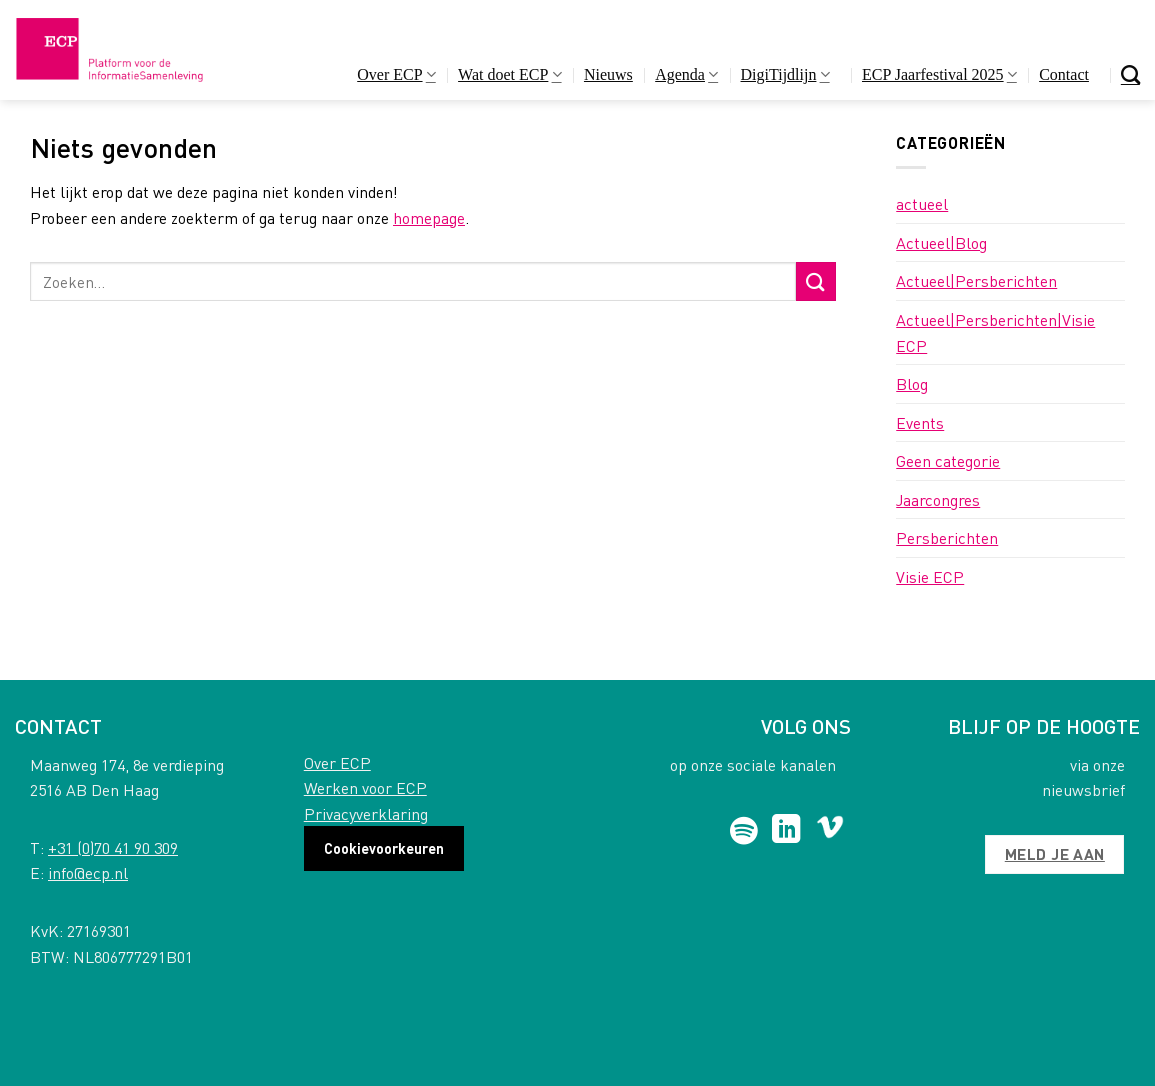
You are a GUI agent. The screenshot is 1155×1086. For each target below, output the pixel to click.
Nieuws (608, 74)
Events (920, 422)
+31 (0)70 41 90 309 (113, 847)
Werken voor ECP (365, 787)
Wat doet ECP (509, 74)
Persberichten (947, 537)
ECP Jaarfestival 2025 (939, 74)
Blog (912, 383)
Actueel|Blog (941, 242)
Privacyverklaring (366, 813)
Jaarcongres (938, 499)
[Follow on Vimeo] (830, 831)
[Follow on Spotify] (743, 831)
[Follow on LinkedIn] (786, 831)
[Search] (1130, 74)
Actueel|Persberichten (976, 280)
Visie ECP (930, 576)
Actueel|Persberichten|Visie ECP (995, 332)
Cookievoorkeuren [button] (384, 848)
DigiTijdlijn (785, 74)
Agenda (686, 74)
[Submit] (816, 281)
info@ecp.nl (88, 872)
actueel (922, 203)
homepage (429, 217)
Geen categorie (948, 460)
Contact (1064, 74)
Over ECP (396, 74)
